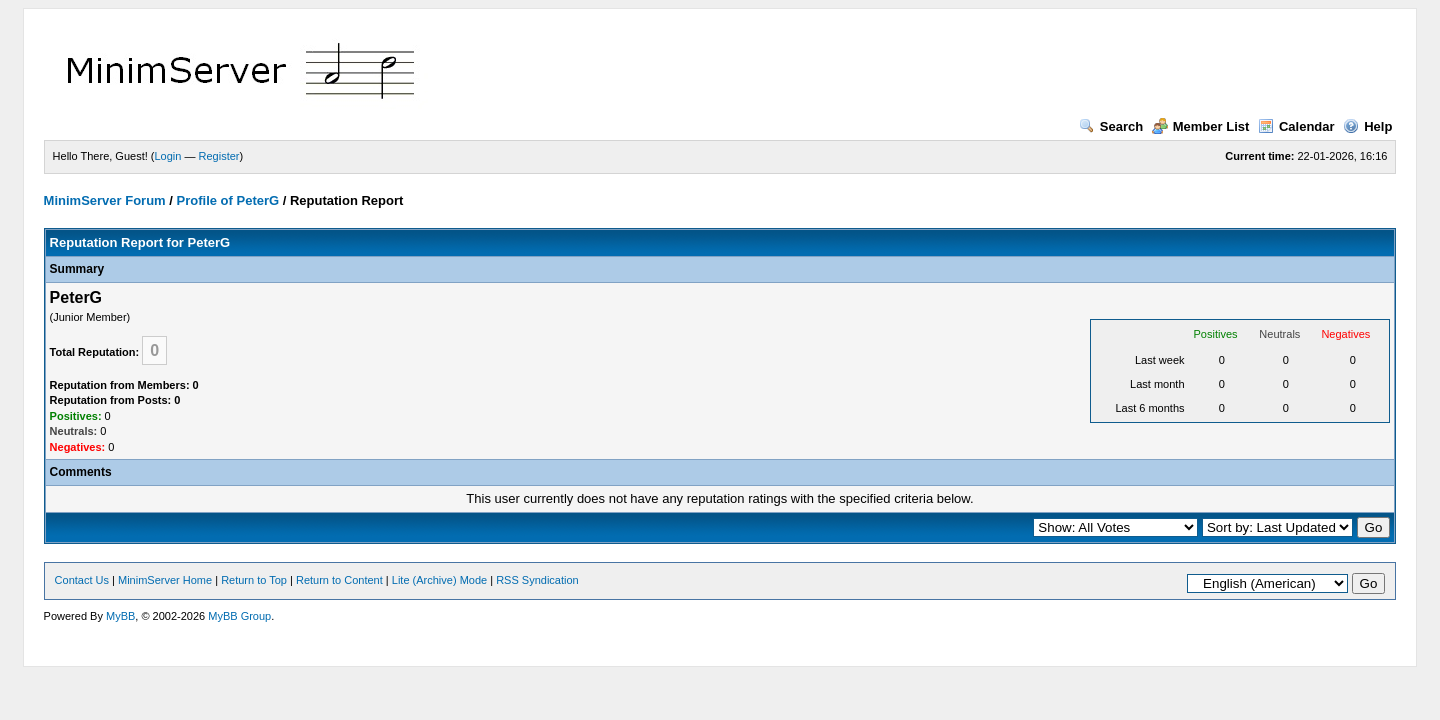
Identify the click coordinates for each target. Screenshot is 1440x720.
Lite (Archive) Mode (439, 580)
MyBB (120, 616)
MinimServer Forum (105, 200)
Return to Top (254, 580)
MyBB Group (239, 616)
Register (219, 156)
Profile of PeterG (228, 200)
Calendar (1296, 126)
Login (168, 156)
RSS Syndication (537, 580)
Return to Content (339, 580)
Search (1111, 126)
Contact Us (82, 580)
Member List (1201, 126)
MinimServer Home (165, 580)
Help (1367, 126)
